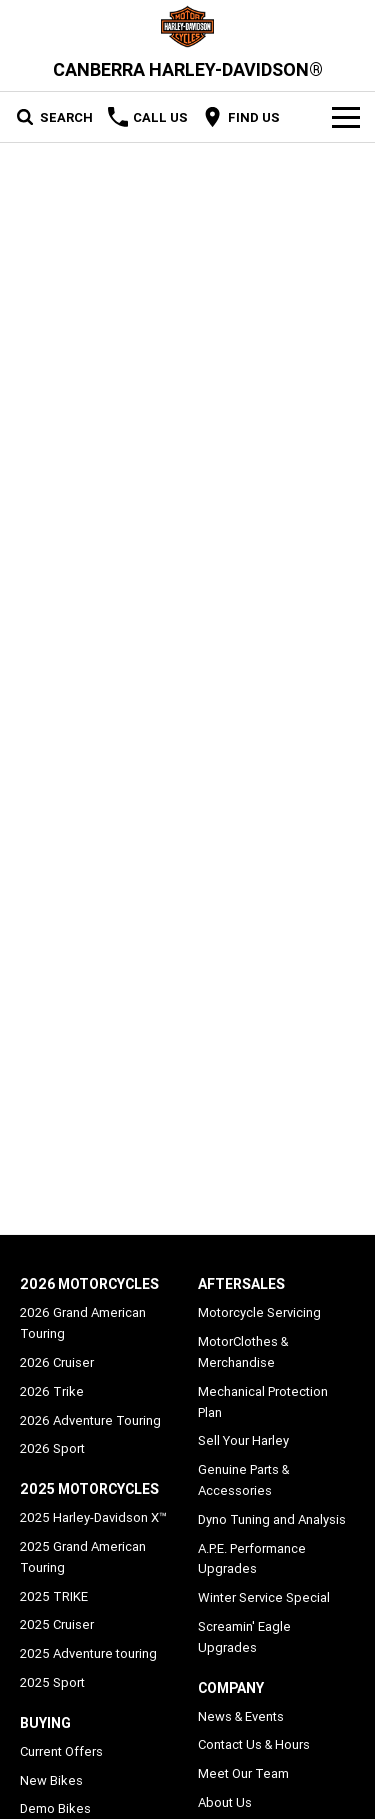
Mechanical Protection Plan (263, 1402)
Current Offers (61, 1751)
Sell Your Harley (243, 1440)
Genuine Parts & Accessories (243, 1480)
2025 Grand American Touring (83, 1557)
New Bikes (51, 1780)
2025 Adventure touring (88, 1653)
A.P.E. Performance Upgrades (252, 1559)
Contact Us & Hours (254, 1744)
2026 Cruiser (57, 1362)
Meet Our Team (243, 1773)
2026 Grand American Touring (83, 1323)
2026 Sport (52, 1448)
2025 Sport (52, 1682)
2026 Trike (52, 1391)
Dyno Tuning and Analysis (272, 1519)
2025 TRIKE (54, 1596)
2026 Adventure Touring (90, 1420)
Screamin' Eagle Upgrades (244, 1637)
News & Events (241, 1716)
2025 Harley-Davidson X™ (93, 1517)
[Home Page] (187, 26)
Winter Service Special (264, 1597)
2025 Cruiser (57, 1624)
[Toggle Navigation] (346, 117)
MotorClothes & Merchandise (243, 1352)
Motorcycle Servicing (259, 1312)
